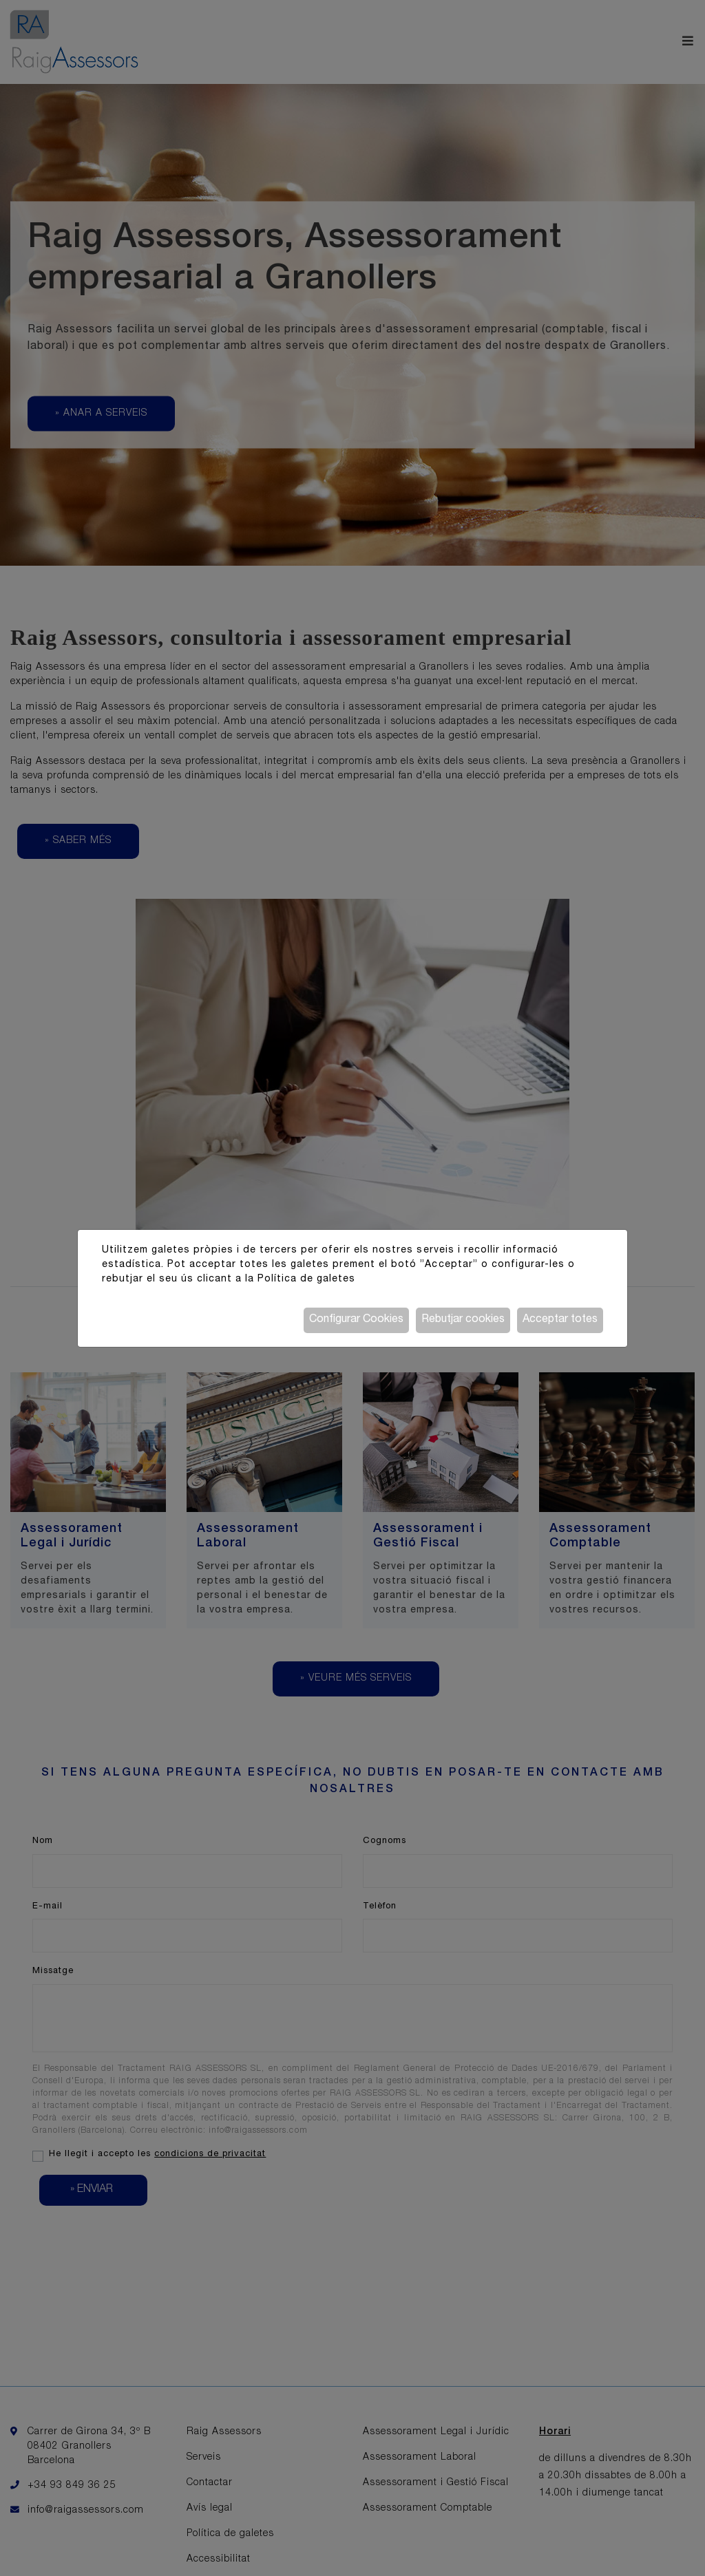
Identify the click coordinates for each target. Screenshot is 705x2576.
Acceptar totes (560, 1320)
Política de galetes (306, 1279)
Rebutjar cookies (463, 1320)
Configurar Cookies (356, 1320)
